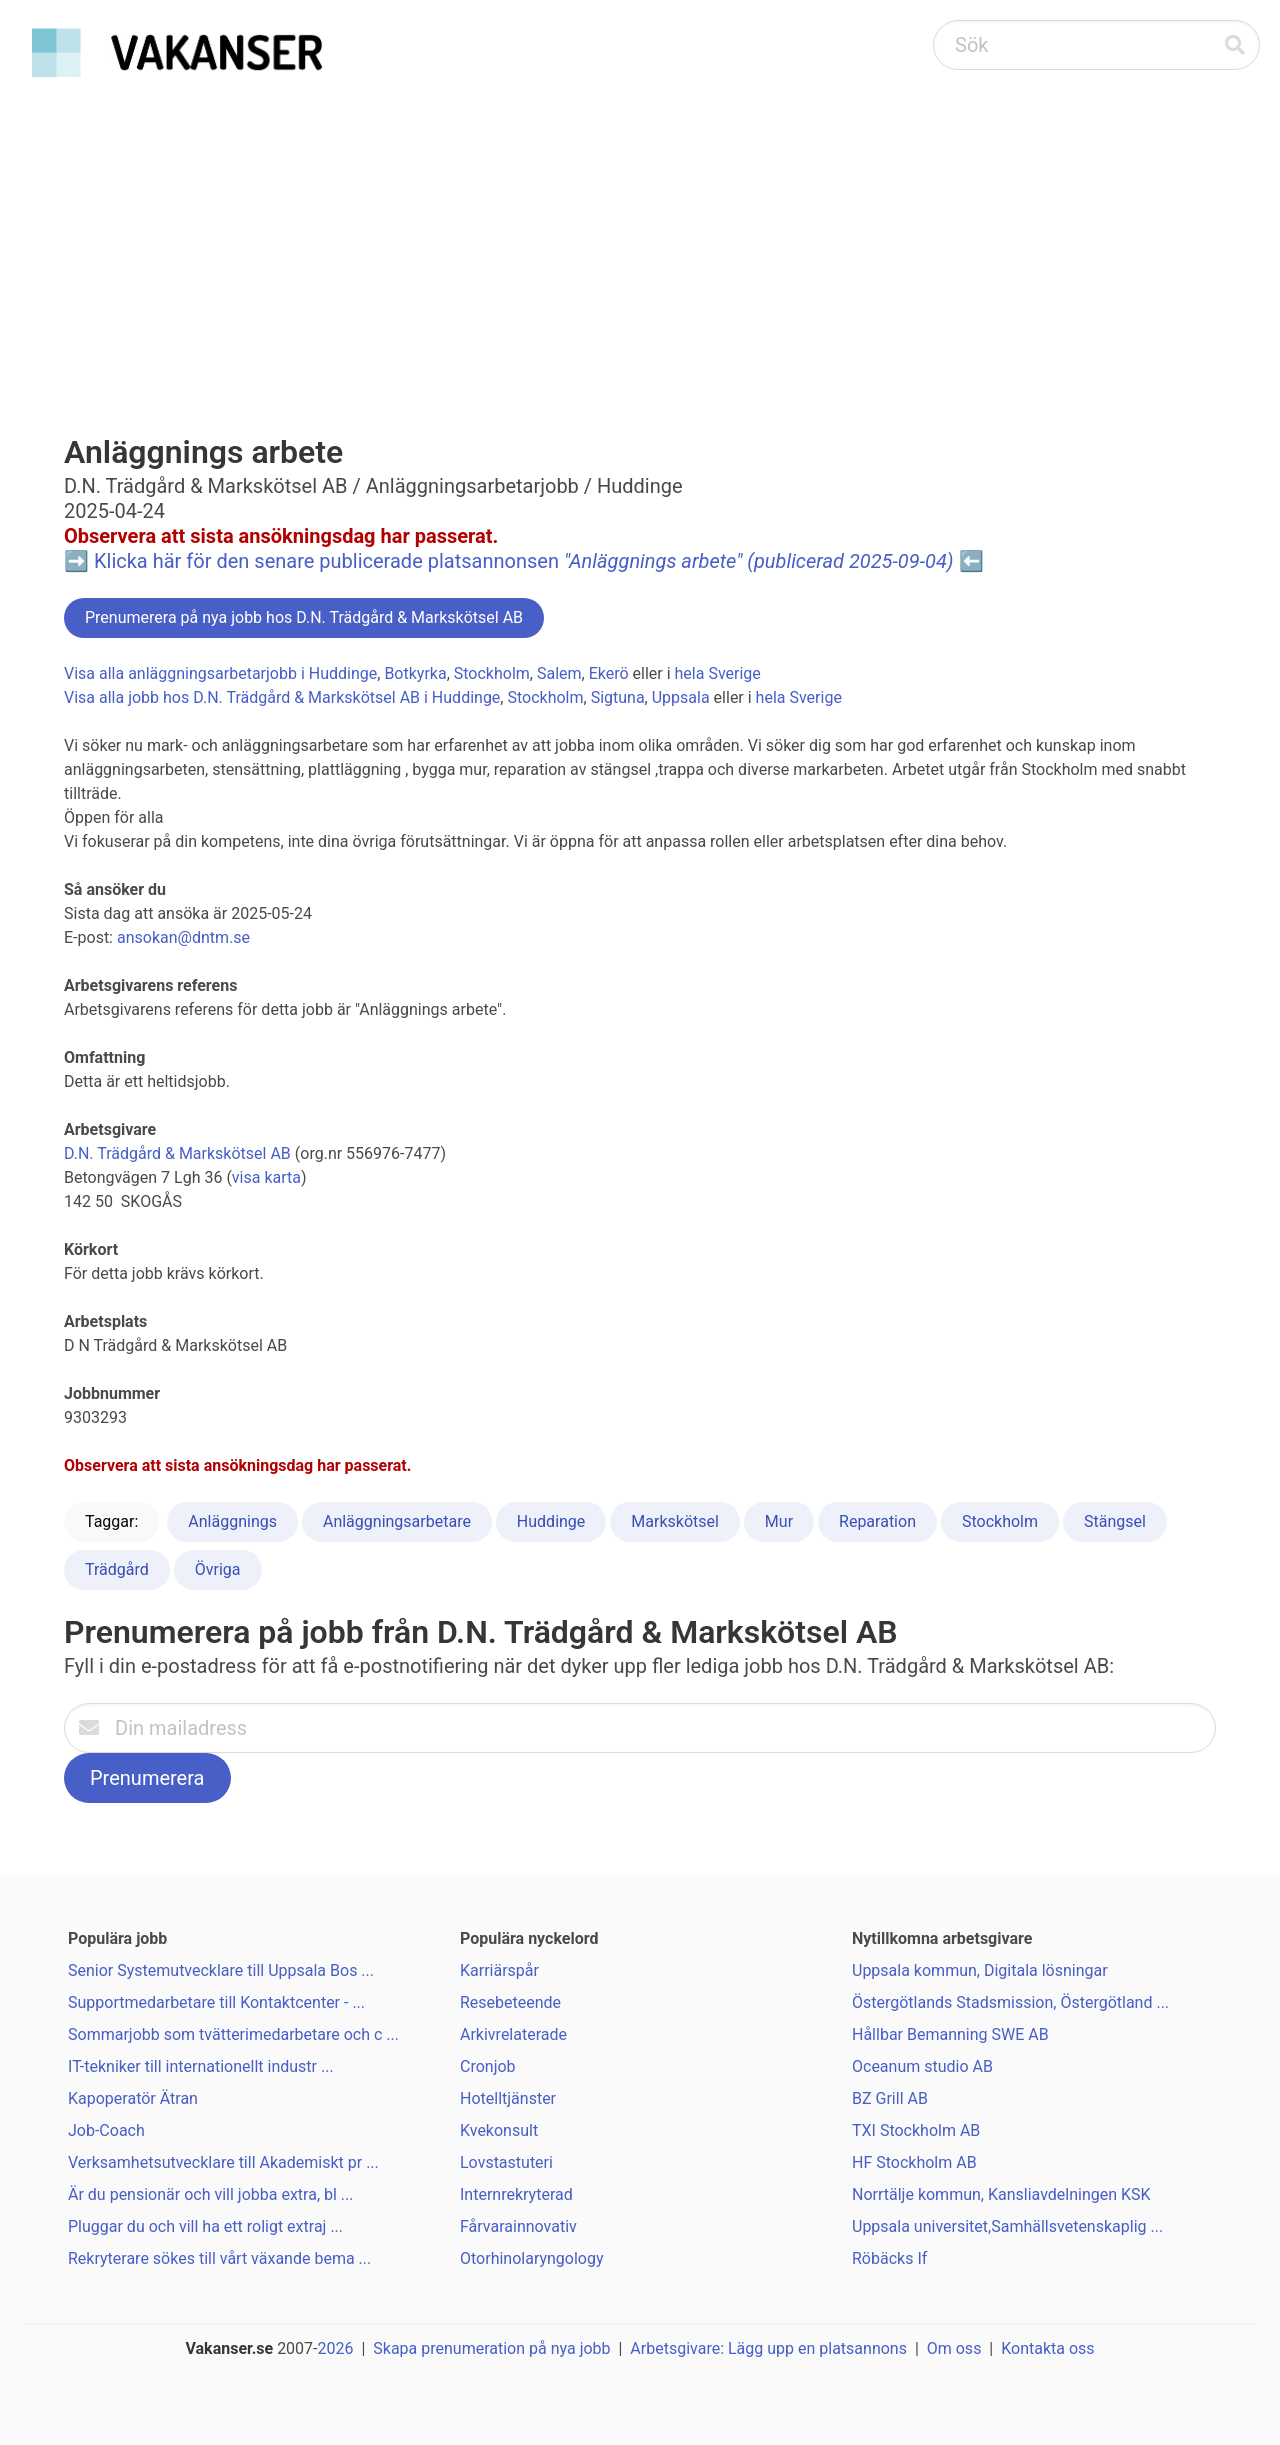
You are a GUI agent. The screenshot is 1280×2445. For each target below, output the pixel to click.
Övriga (218, 1569)
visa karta (266, 1177)
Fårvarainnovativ (518, 2226)
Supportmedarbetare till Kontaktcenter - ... (216, 2002)
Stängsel (1115, 1521)
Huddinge (551, 1521)
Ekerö (609, 673)
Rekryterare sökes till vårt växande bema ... (219, 2258)
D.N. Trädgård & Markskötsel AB (177, 1153)
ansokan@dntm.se (183, 937)
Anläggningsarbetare (397, 1521)
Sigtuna (618, 697)
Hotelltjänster (508, 2098)
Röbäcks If (889, 2258)
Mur (779, 1521)
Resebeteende (510, 2002)
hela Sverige (718, 673)
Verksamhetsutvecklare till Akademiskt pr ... (223, 2162)
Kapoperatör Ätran (133, 2098)
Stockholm (492, 673)
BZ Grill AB (890, 2098)
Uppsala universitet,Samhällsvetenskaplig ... (1007, 2226)
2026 (336, 2348)
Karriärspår (499, 1970)
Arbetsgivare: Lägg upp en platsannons (768, 2348)
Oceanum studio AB (922, 2066)
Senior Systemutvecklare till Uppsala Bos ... (221, 1970)
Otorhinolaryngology (532, 2258)
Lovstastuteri (506, 2162)
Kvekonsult (499, 2130)
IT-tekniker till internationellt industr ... (201, 2066)
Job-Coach (106, 2130)
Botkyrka (415, 673)
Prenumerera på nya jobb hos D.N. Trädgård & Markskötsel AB (304, 617)
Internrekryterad (516, 2194)
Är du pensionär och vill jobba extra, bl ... (211, 2194)
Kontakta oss (1047, 2348)
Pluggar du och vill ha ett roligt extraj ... (205, 2226)
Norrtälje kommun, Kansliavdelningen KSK (1001, 2194)
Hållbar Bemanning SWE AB (950, 2034)
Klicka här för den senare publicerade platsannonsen (524, 561)
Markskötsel (675, 1521)
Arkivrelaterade (513, 2034)
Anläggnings (232, 1521)
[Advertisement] (640, 236)
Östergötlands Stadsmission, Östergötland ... (1010, 2002)
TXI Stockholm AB (916, 2130)
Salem (559, 673)
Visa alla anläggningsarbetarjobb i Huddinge (220, 673)
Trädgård (117, 1569)
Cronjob (488, 2066)
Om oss (954, 2348)
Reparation (877, 1521)
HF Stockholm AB (914, 2162)
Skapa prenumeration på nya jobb (491, 2348)
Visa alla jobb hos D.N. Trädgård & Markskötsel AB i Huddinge (282, 697)
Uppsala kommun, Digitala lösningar (980, 1970)
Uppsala (681, 697)
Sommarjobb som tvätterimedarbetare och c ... (233, 2034)
